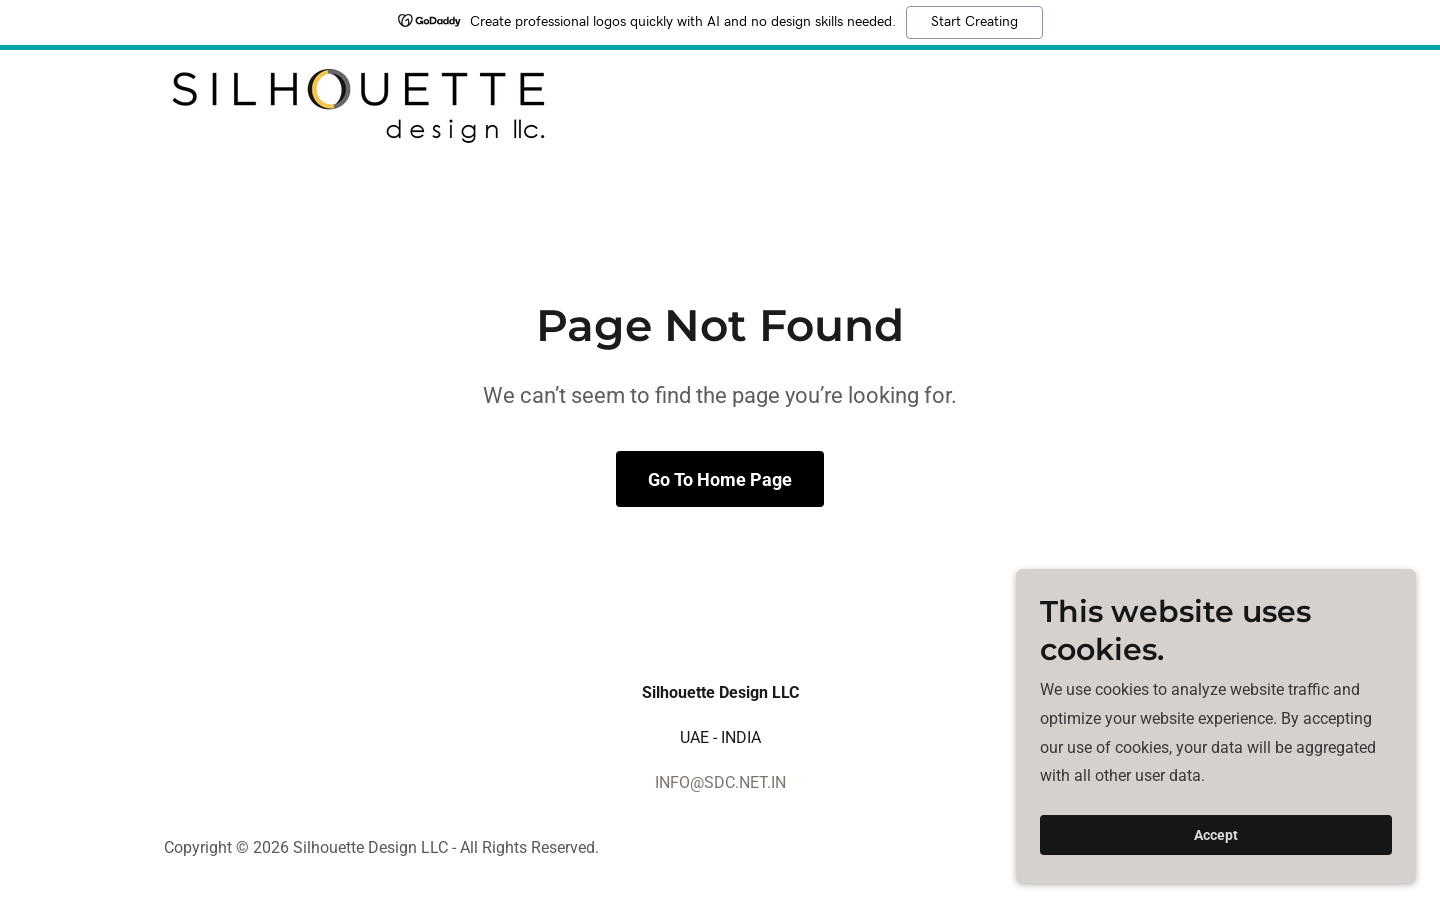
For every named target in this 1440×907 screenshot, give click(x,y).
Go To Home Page (720, 479)
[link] (358, 105)
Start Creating (974, 22)
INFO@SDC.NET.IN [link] (720, 782)
